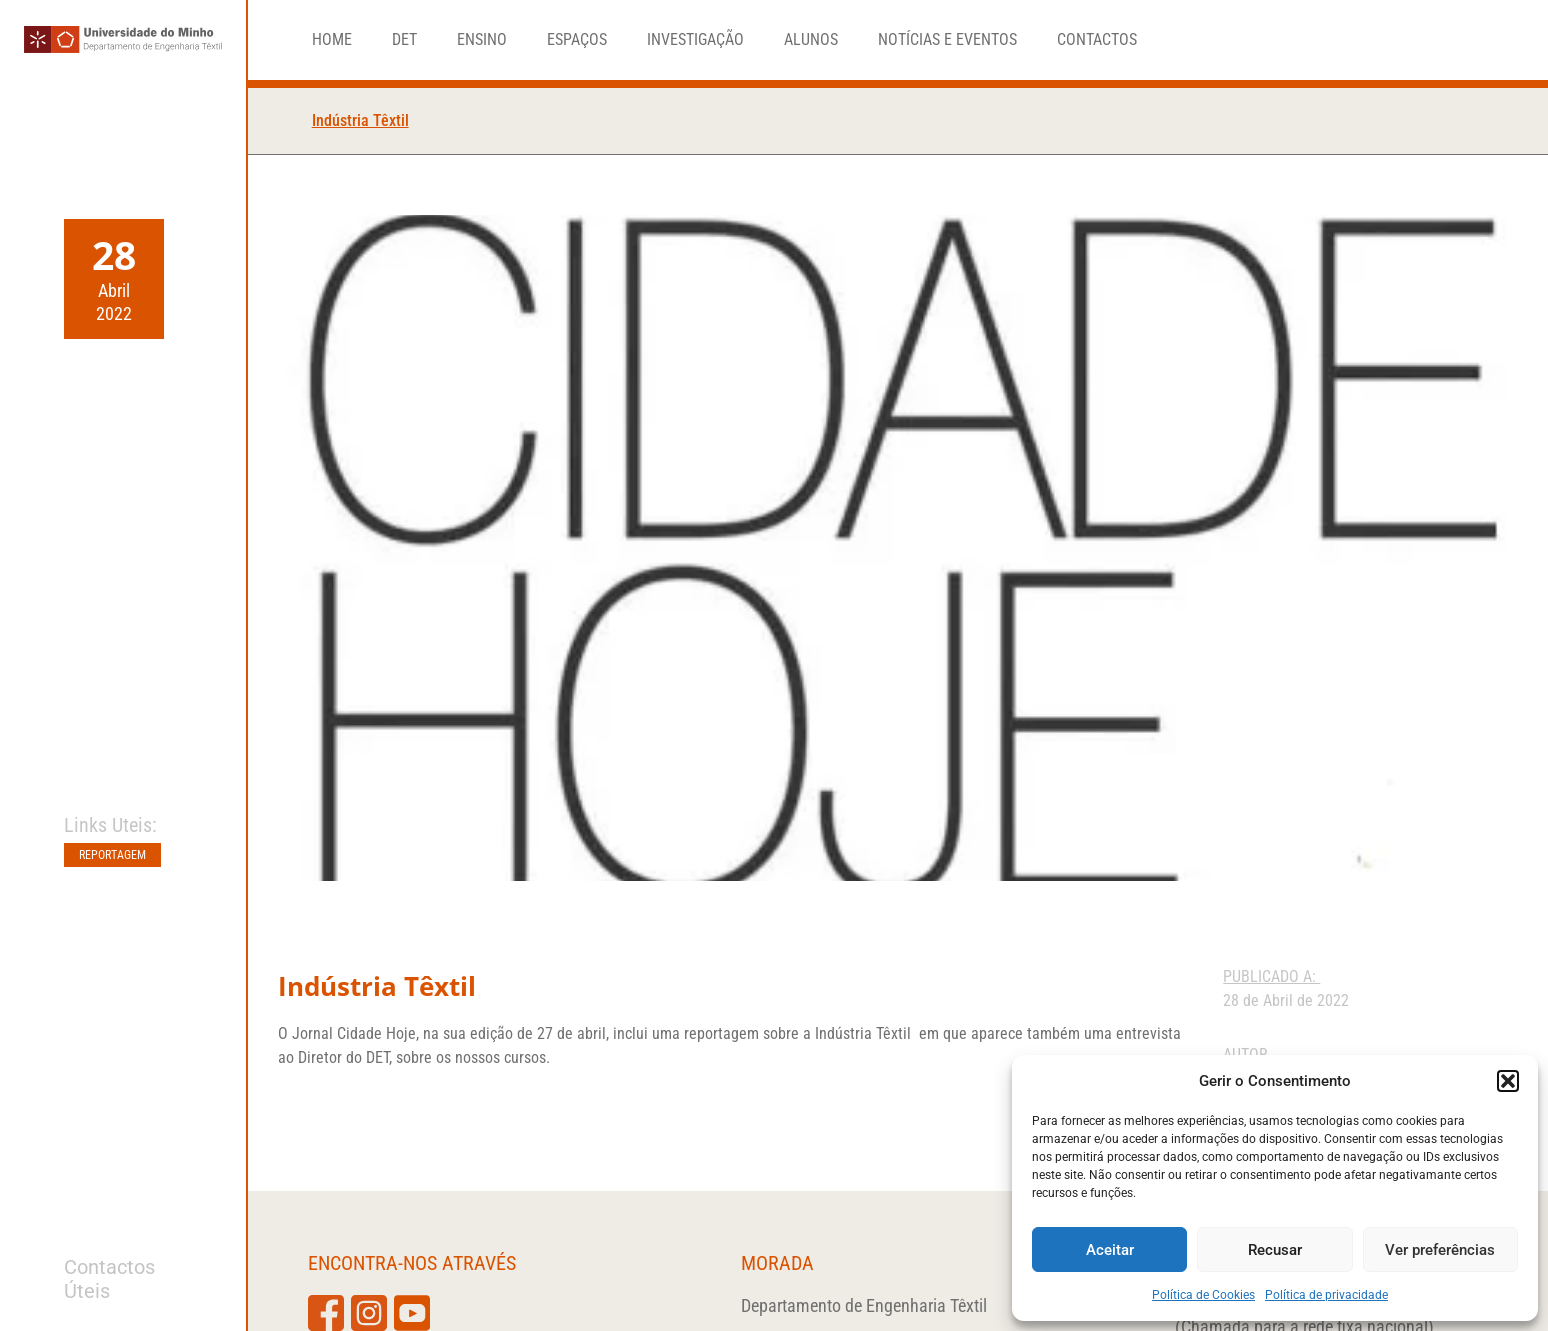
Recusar (1275, 1250)
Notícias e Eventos (947, 40)
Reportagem (112, 855)
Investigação (695, 40)
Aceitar (1110, 1250)
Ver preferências (1440, 1250)
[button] (1508, 1081)
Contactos (1097, 40)
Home (332, 40)
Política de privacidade (1326, 1295)
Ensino (482, 40)
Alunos (811, 40)
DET (404, 40)
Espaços (577, 40)
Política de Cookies (1203, 1295)
